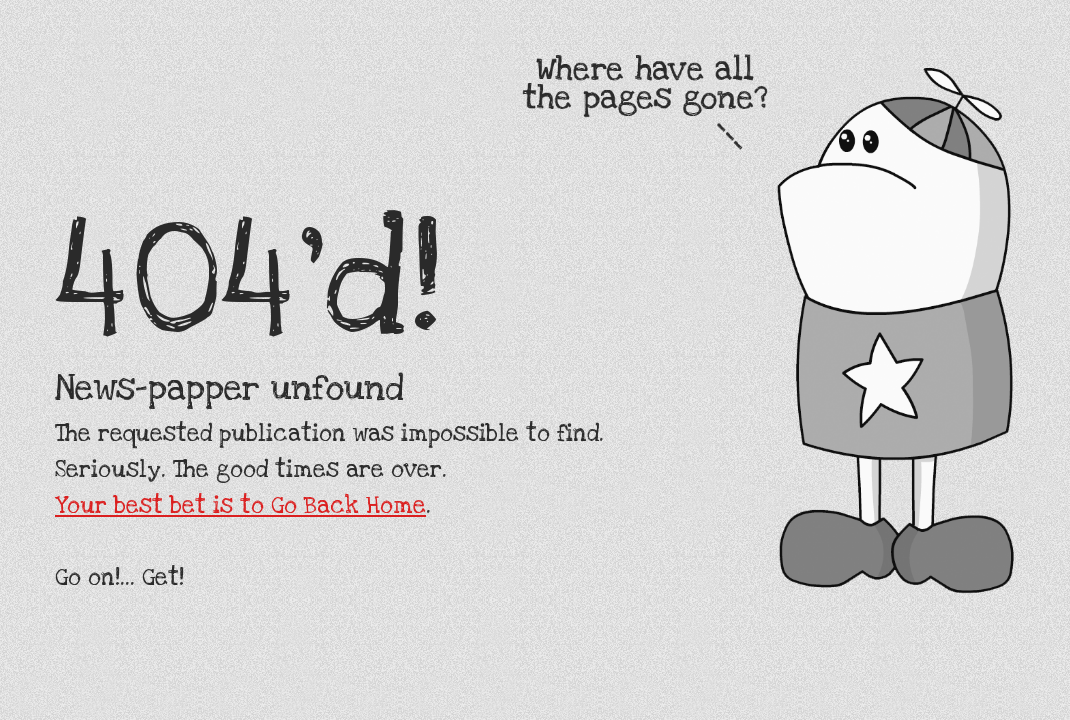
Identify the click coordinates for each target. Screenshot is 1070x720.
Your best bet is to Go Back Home (240, 506)
